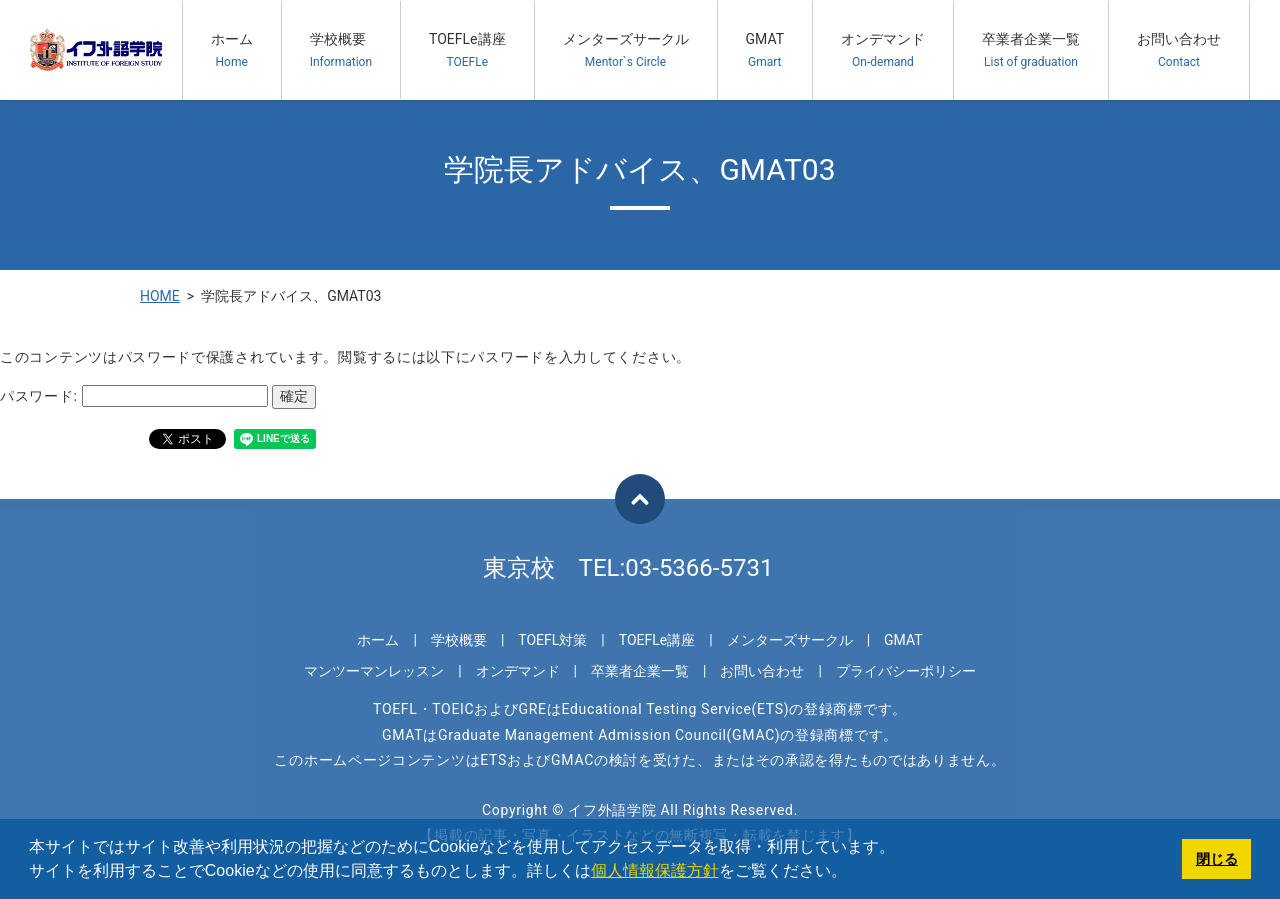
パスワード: (134, 396)
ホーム (232, 50)
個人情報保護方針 (655, 870)
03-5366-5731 (699, 568)
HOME (160, 296)
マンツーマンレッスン (374, 671)
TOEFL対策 (552, 640)
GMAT (765, 50)
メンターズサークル (626, 50)
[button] (854, 873)
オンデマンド (883, 50)
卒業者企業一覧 (1031, 50)
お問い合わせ (1179, 50)
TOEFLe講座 (467, 50)
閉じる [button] (1217, 859)
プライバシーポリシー (906, 671)
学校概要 (341, 50)
